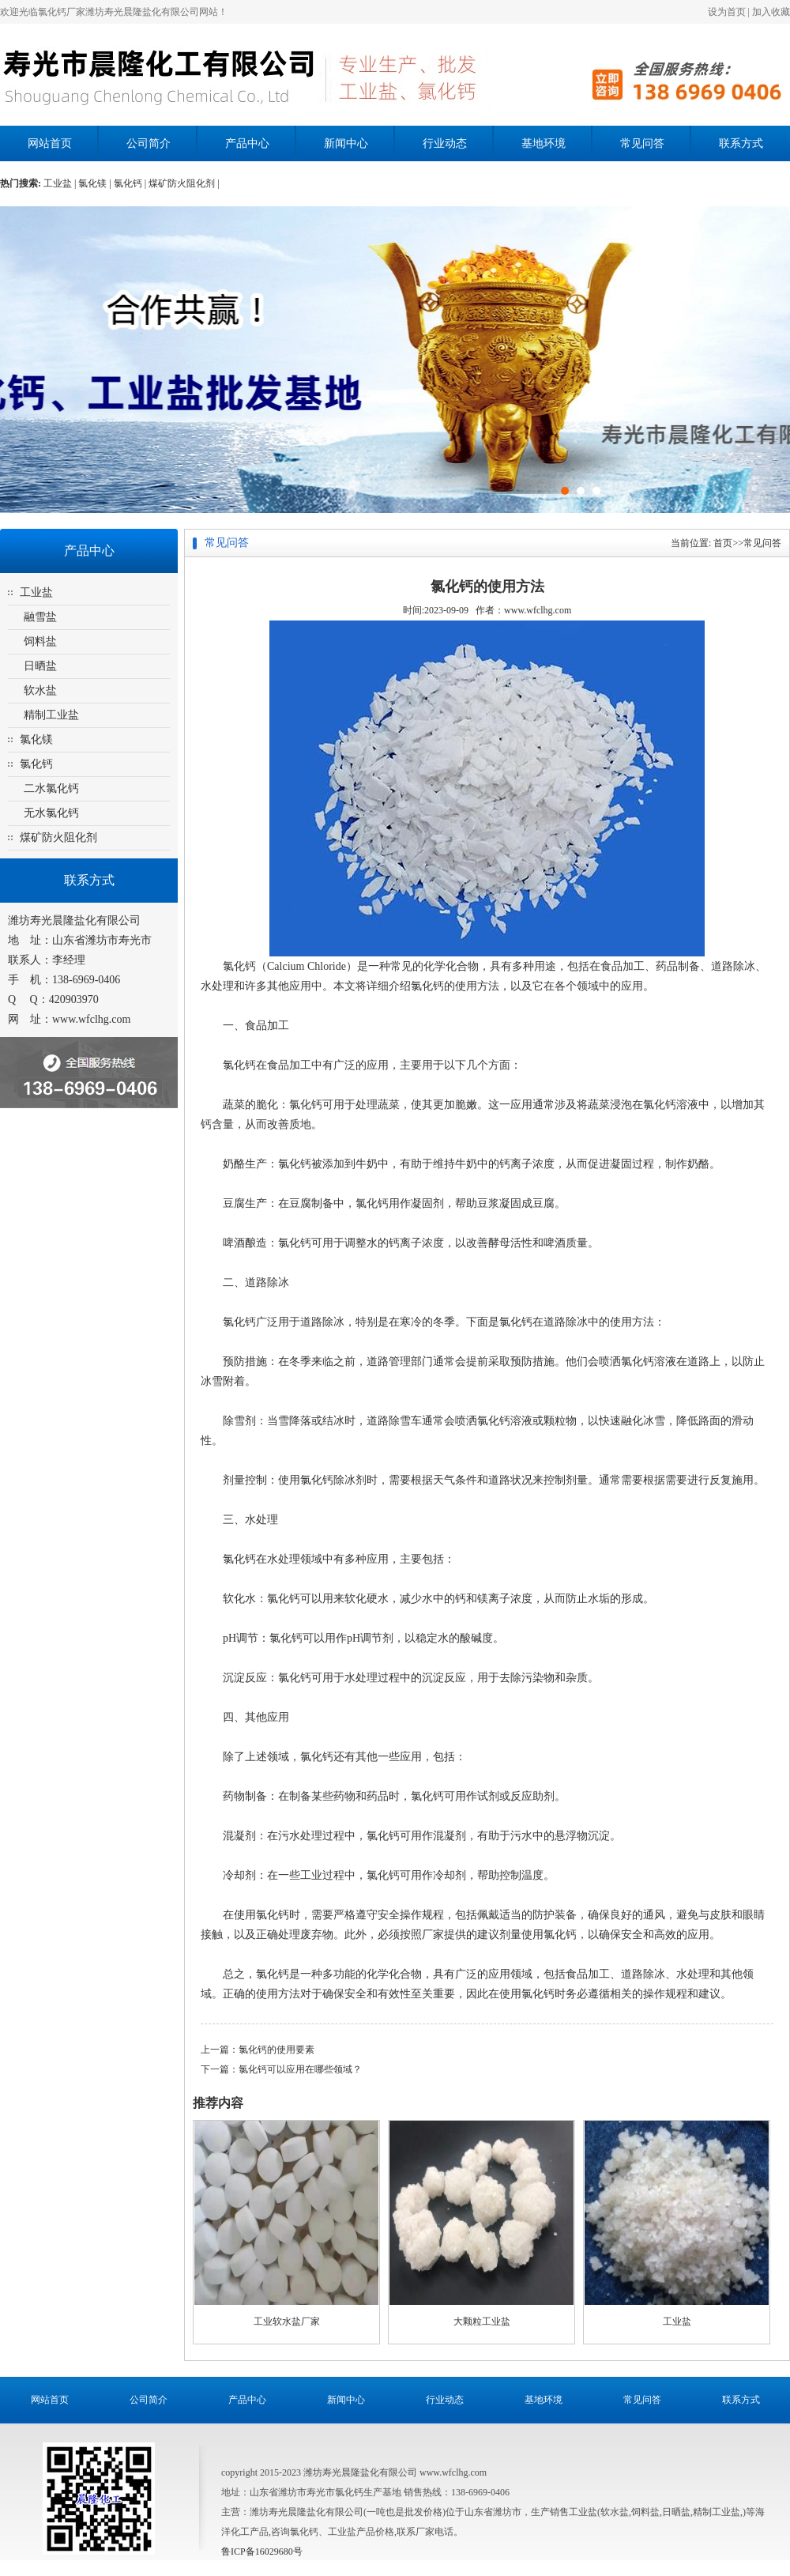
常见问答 (642, 143)
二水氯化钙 (51, 788)
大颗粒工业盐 (481, 2321)
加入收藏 (771, 11)
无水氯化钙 (51, 813)
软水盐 (40, 690)
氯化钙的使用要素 (276, 2049)
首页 (722, 543)
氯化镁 (36, 739)
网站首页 (50, 143)
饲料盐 (40, 641)
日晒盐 (40, 666)
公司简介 (148, 143)
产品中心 (247, 143)
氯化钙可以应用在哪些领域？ (300, 2069)
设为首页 (727, 11)
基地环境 (543, 143)
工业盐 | (60, 183)
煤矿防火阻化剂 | (184, 183)
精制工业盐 (51, 715)
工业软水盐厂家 (287, 2321)
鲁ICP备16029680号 (262, 2551)
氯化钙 (36, 764)
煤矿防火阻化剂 (58, 837)
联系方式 (741, 143)
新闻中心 (346, 143)
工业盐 (36, 592)
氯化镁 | (95, 183)
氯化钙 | (131, 183)
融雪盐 (40, 617)
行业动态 (445, 143)
